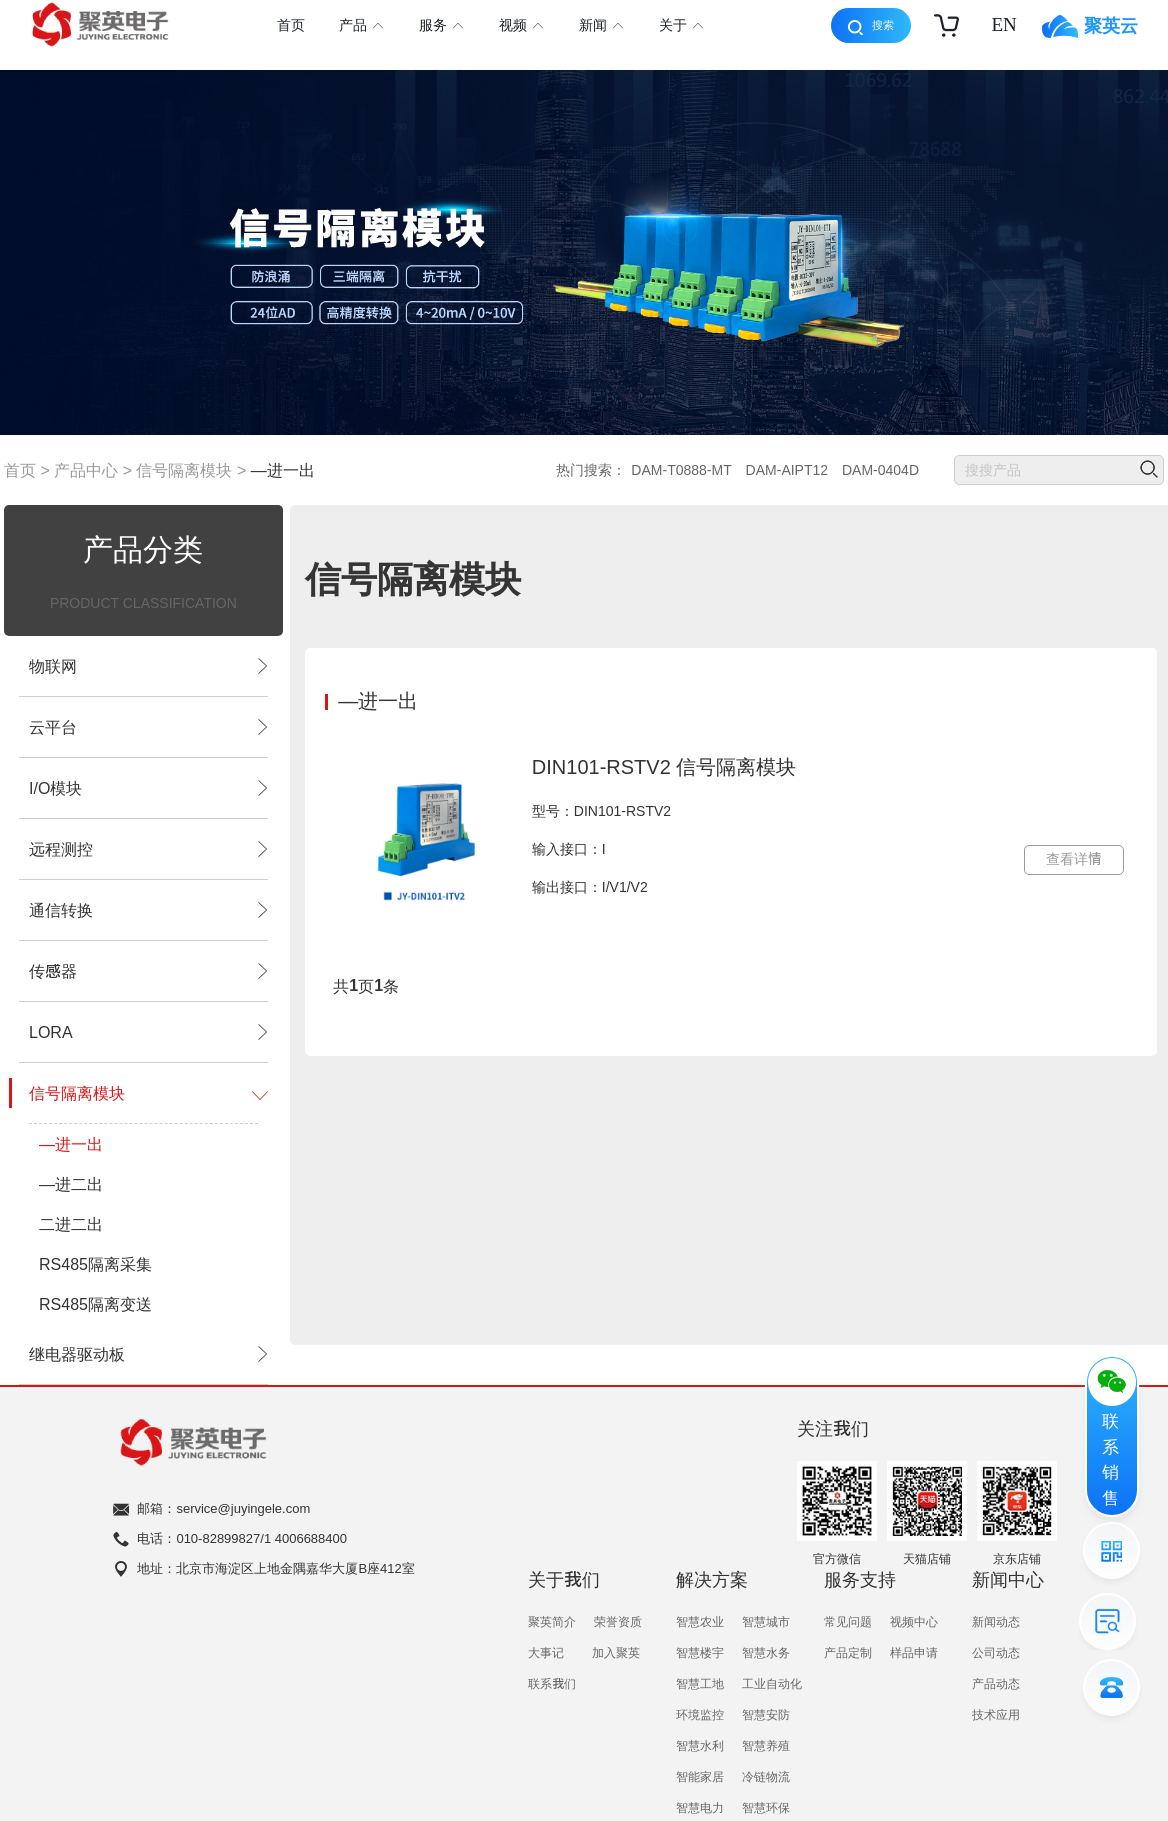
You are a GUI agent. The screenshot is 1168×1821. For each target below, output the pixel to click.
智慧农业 (700, 1621)
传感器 (143, 971)
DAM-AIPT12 (787, 470)
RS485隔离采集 (95, 1264)
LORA (143, 1032)
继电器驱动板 (143, 1354)
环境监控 (700, 1714)
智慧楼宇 (700, 1652)
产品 (361, 27)
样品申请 (914, 1652)
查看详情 (1074, 859)
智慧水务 (766, 1652)
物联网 (143, 666)
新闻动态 (996, 1621)
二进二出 (71, 1224)
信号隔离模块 (184, 470)
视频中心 (914, 1621)
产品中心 (86, 470)
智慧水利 (700, 1745)
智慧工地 (700, 1683)
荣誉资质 (618, 1621)
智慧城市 (766, 1621)
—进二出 (71, 1184)
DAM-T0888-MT (681, 470)
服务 (441, 27)
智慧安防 (766, 1714)
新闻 (601, 27)
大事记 (546, 1652)
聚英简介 (552, 1621)
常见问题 (848, 1621)
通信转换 (143, 910)
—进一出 (283, 470)
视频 (521, 27)
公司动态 (996, 1652)
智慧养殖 (766, 1745)
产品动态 (996, 1683)
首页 (291, 25)
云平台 (143, 727)
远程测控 (143, 849)
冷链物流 (766, 1776)
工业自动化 (772, 1683)
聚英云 (1090, 26)
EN (1003, 24)
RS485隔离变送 (95, 1304)
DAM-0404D (880, 470)
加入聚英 (616, 1652)
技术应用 (996, 1714)
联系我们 (552, 1683)
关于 (681, 27)
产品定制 (848, 1652)
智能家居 (700, 1776)
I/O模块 (143, 788)
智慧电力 (700, 1807)
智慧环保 (766, 1807)
